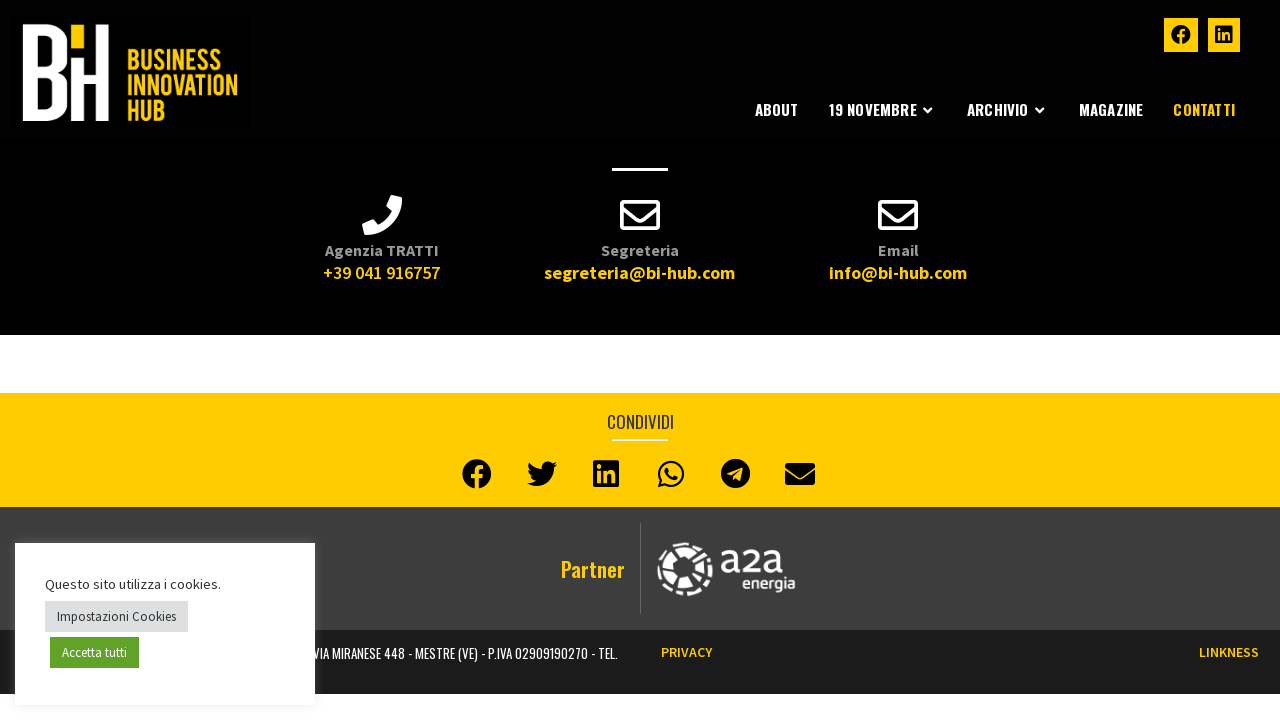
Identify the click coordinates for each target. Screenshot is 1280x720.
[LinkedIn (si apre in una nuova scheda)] (1224, 35)
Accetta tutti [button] (94, 652)
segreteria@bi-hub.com (639, 272)
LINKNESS (1229, 652)
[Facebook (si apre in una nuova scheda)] (1181, 35)
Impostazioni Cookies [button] (116, 616)
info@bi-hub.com (898, 272)
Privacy (686, 652)
